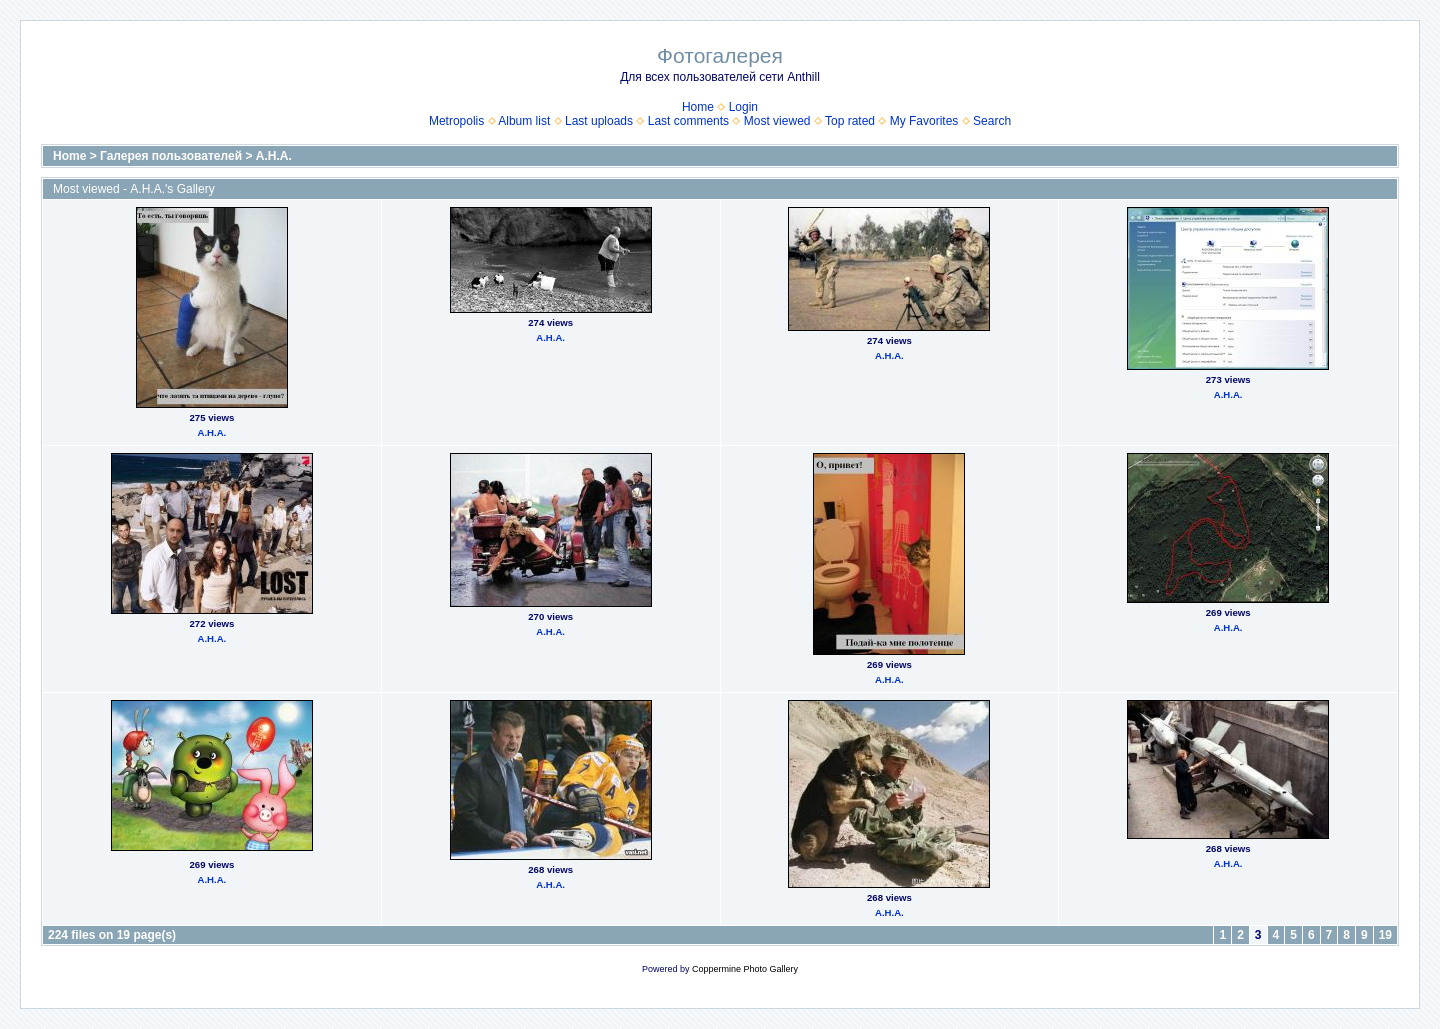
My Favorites (924, 121)
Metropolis (456, 121)
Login (743, 107)
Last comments (688, 121)
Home (698, 107)
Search (992, 121)
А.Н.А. (274, 156)
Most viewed (777, 121)
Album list (524, 121)
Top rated (850, 121)
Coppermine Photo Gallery (745, 969)
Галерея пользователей (171, 156)
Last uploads (599, 121)
